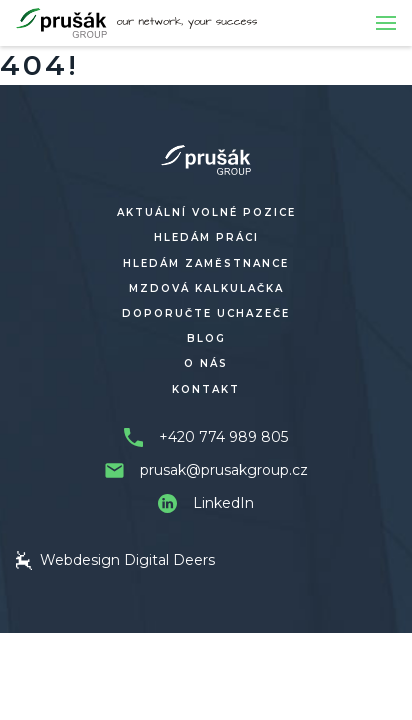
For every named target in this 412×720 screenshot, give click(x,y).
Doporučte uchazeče (206, 313)
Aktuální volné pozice (206, 212)
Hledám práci (206, 237)
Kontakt (206, 389)
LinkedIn (223, 503)
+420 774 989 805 (223, 437)
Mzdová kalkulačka (206, 288)
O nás (206, 363)
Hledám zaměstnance (206, 263)
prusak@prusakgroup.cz (224, 470)
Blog (206, 338)
